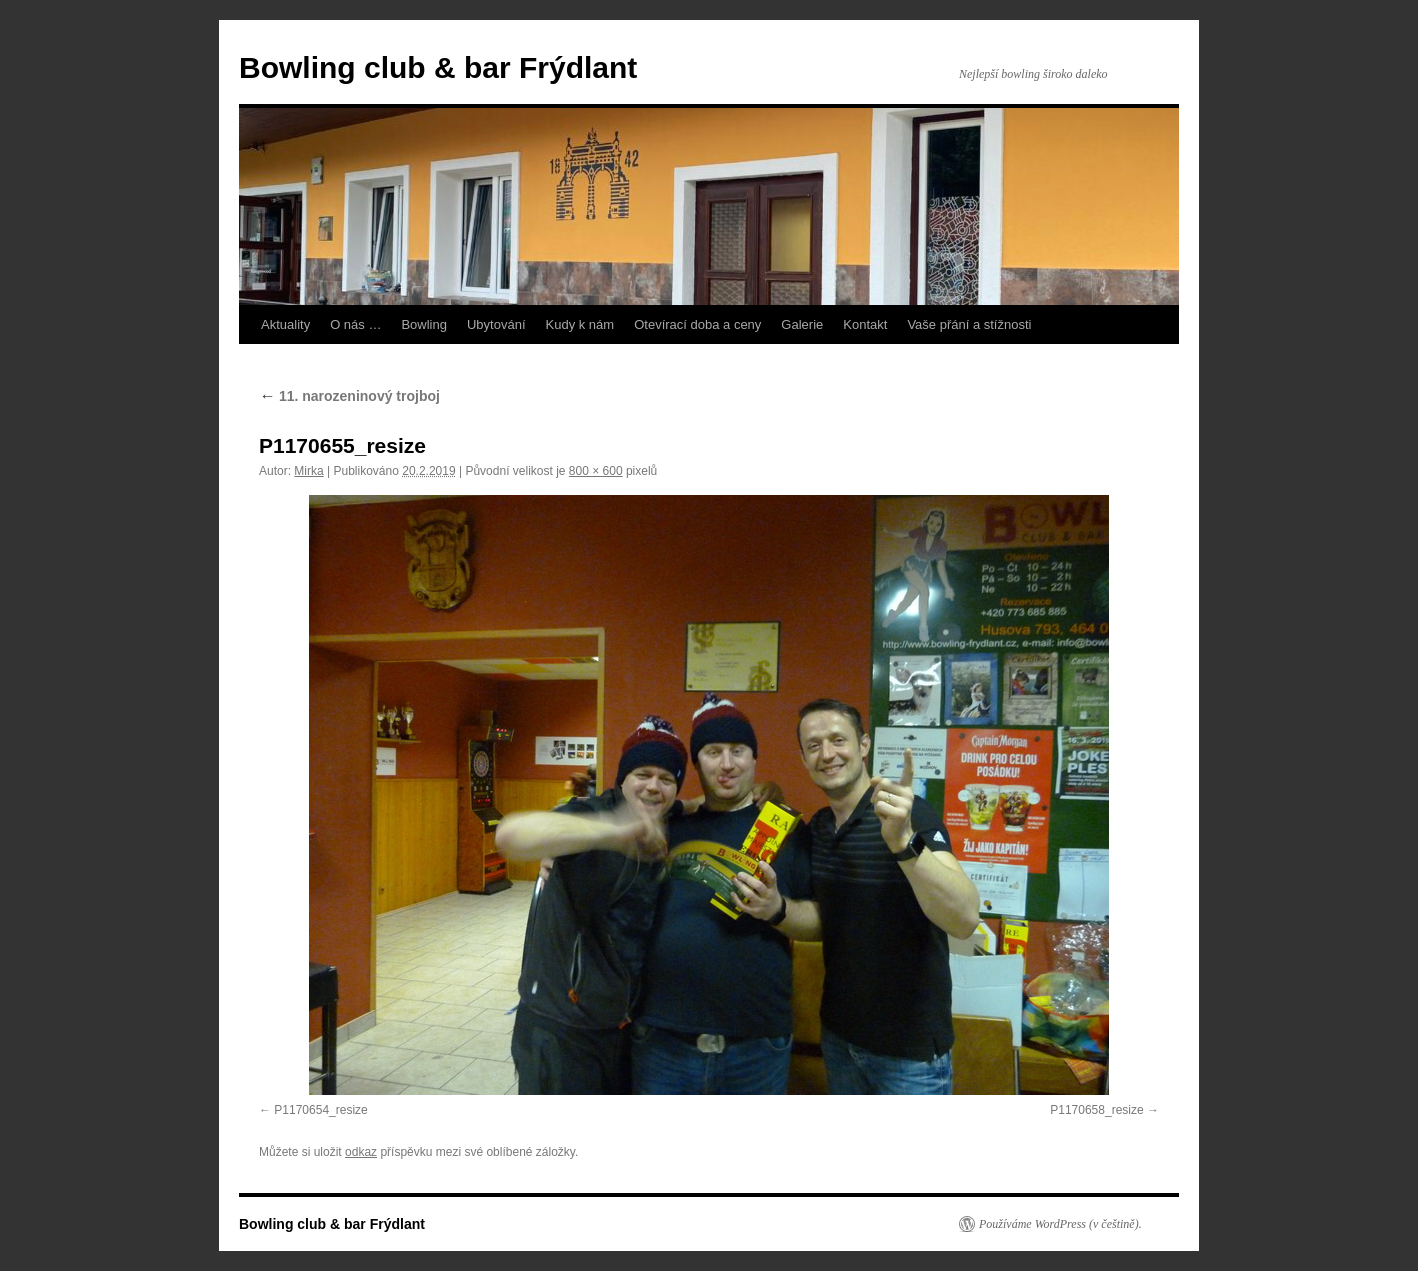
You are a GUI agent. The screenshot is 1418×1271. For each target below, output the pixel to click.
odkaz (361, 1152)
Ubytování (496, 324)
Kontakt (865, 324)
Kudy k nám (580, 324)
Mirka (308, 471)
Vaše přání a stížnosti (969, 324)
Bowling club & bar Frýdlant (438, 67)
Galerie (802, 324)
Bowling (424, 324)
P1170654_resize (320, 1110)
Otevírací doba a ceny (697, 324)
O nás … (355, 324)
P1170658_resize (1096, 1110)
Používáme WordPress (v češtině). (1060, 1224)
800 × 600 (596, 471)
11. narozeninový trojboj (349, 396)
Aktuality (285, 324)
